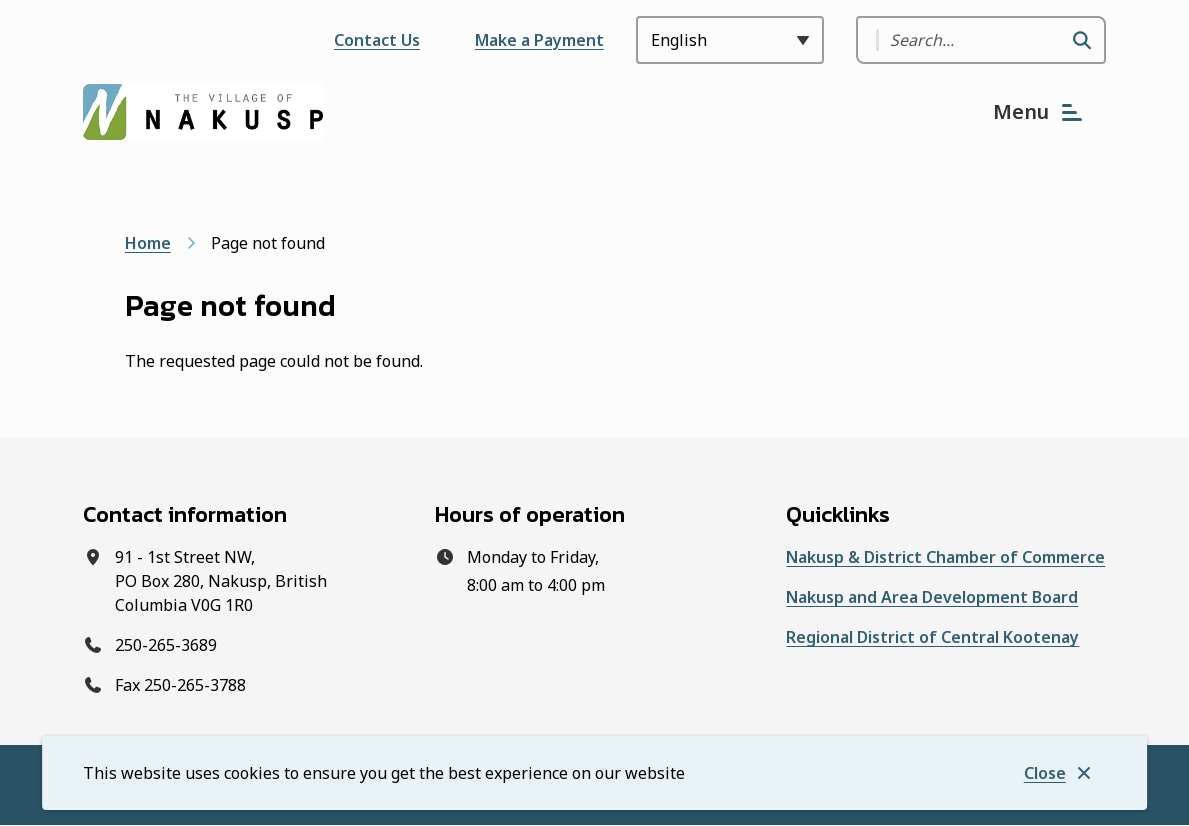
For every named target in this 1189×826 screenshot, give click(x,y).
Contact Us (377, 40)
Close (1045, 773)
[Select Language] (730, 40)
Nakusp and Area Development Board (932, 597)
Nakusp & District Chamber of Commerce (945, 557)
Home (148, 243)
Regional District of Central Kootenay (932, 637)
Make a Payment (539, 40)
